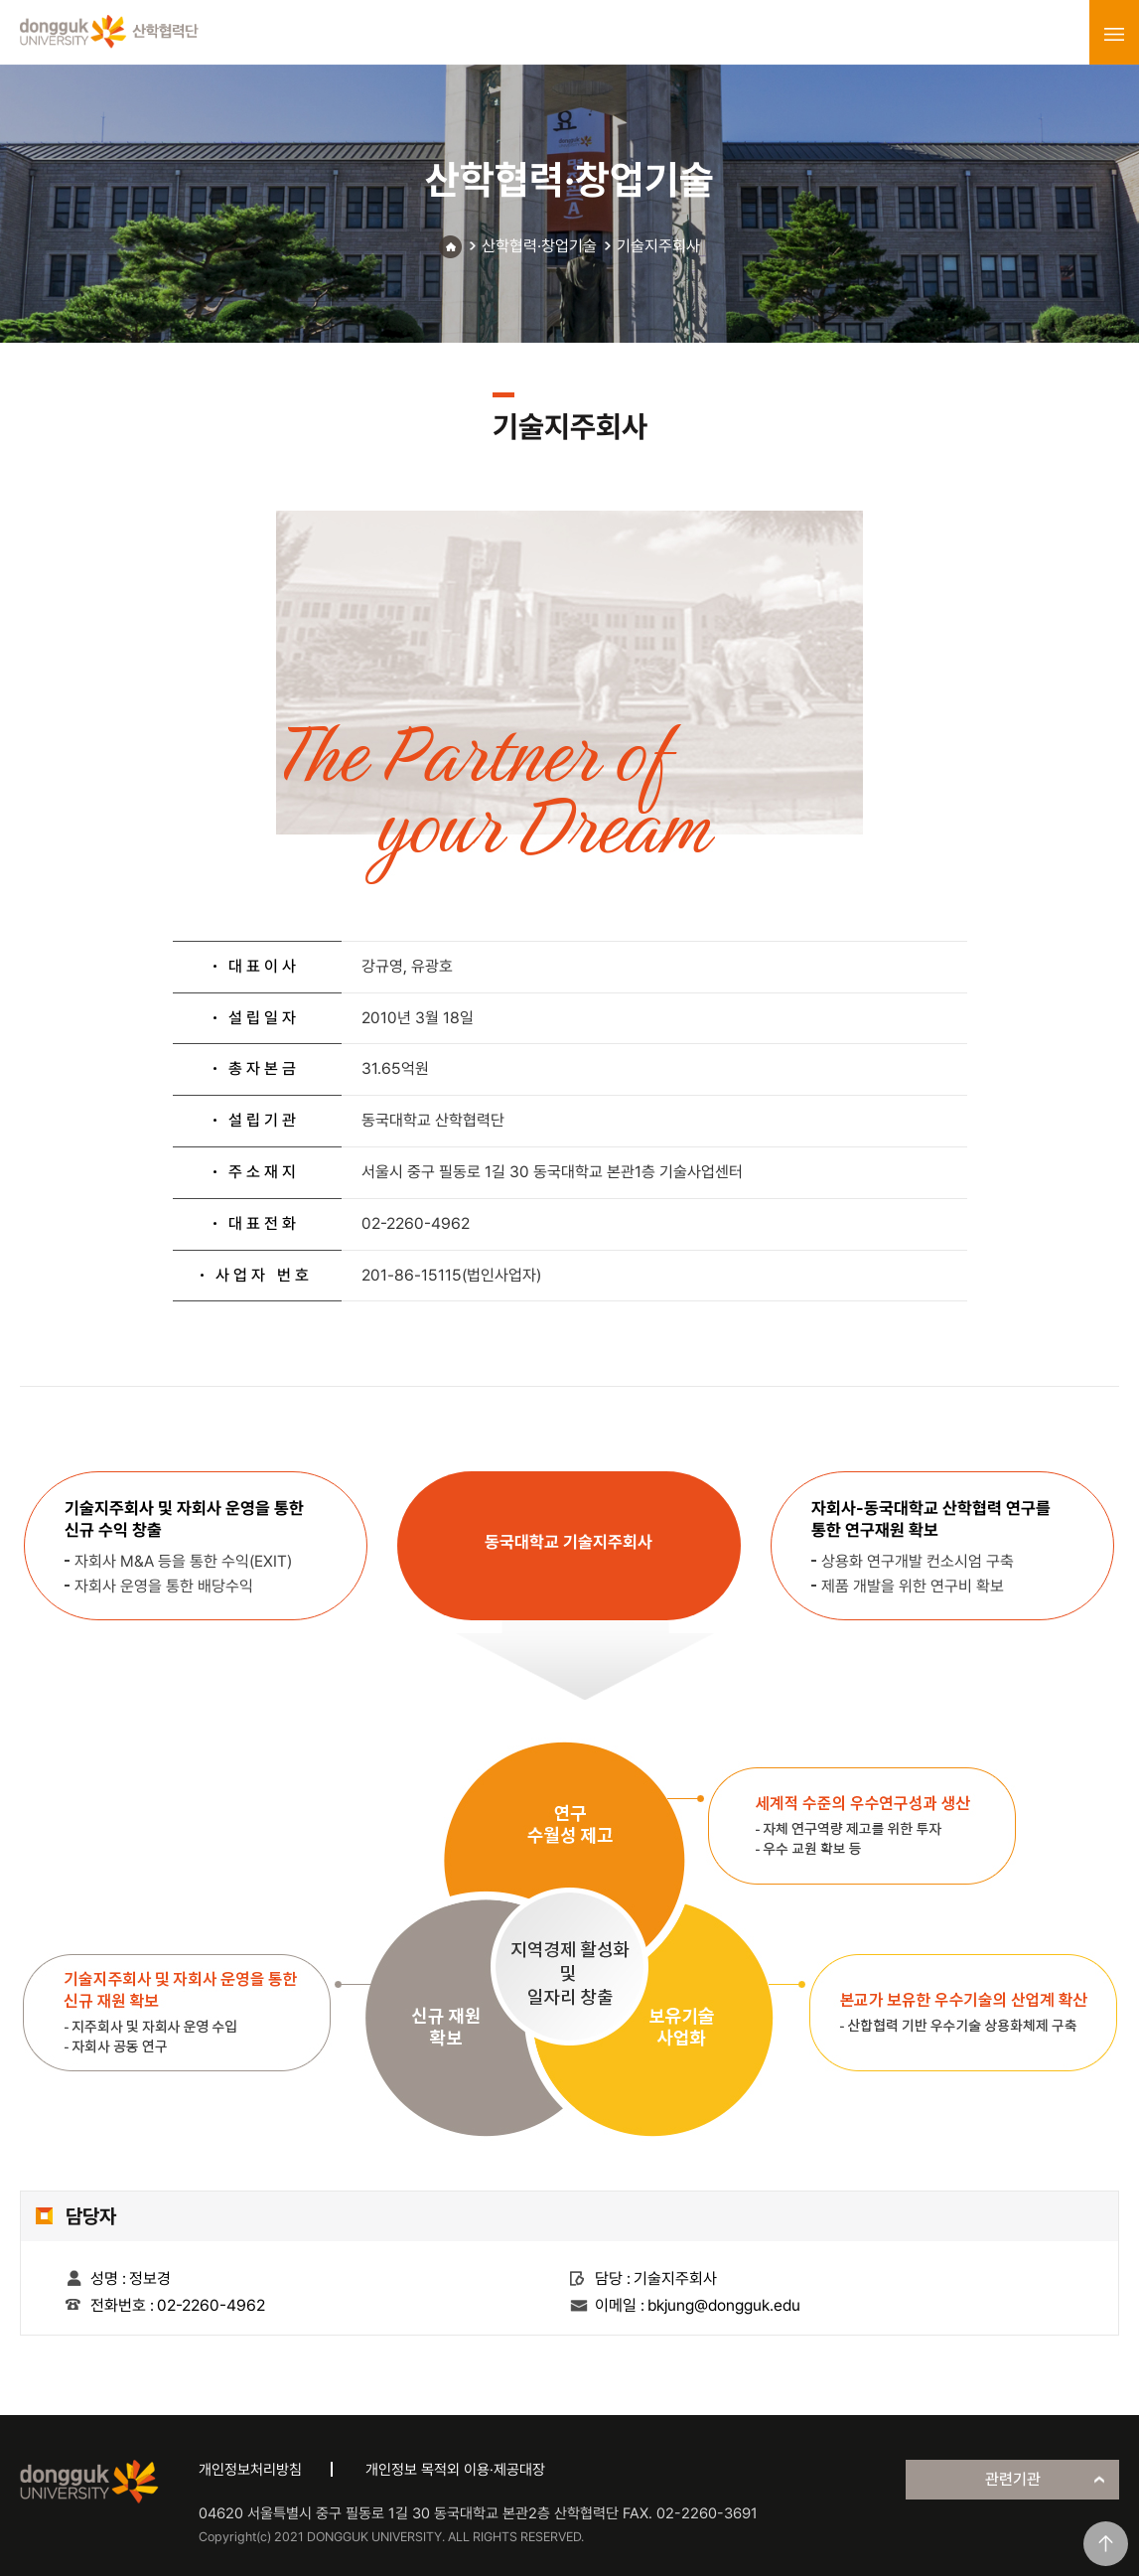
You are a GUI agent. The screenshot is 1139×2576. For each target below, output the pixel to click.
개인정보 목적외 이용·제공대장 (455, 2470)
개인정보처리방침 (250, 2470)
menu (1114, 34)
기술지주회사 (658, 245)
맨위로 (1105, 2543)
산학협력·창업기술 (539, 245)
